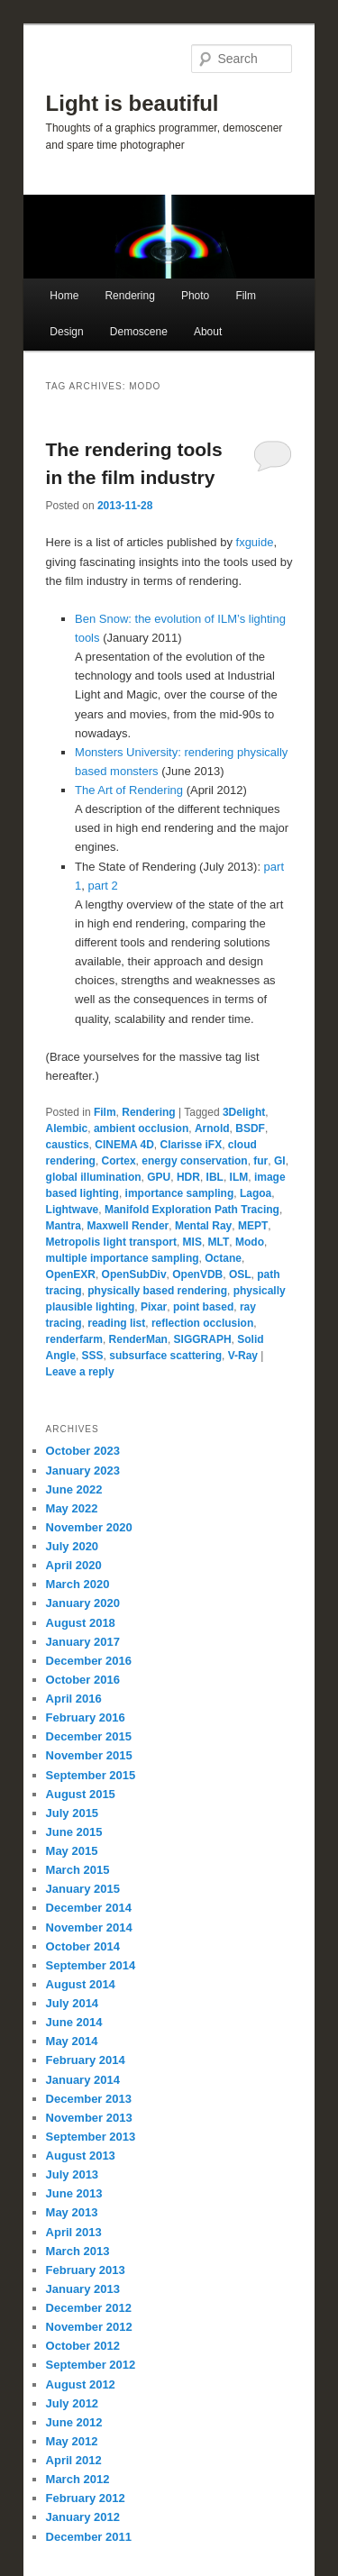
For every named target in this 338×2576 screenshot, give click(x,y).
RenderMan (138, 1339)
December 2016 (89, 1660)
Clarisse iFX (191, 1144)
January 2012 (83, 2517)
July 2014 (72, 2003)
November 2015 (89, 1755)
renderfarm (74, 1339)
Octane (223, 1258)
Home (64, 295)
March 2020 (78, 1584)
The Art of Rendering (129, 790)
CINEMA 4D (124, 1144)
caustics (67, 1144)
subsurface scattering (165, 1355)
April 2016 (74, 1698)
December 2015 (89, 1736)
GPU (158, 1177)
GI (280, 1161)
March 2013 (78, 2251)
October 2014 (83, 1946)
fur (260, 1161)
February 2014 (85, 2060)
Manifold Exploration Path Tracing (192, 1209)
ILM (239, 1177)
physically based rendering (157, 1290)
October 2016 (83, 1679)
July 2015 (72, 1813)
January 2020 (83, 1603)
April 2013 (74, 2232)
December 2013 (89, 2099)
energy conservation (194, 1161)
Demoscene (139, 331)
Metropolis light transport (111, 1242)
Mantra (63, 1225)
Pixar (154, 1307)
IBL (215, 1177)
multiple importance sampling (122, 1258)
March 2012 (78, 2479)
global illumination (94, 1177)
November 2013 (89, 2117)
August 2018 (80, 1623)
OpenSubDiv (134, 1274)
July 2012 (72, 2403)
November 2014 (89, 1927)
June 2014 (74, 2022)
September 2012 (91, 2364)
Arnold (212, 1128)
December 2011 (89, 2537)
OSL (240, 1274)
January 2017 (83, 1642)
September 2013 (91, 2136)
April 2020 (74, 1565)
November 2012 (89, 2327)
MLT (219, 1242)
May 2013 (72, 2212)
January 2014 (83, 2080)
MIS (192, 1242)
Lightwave (72, 1209)
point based (203, 1307)
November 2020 (89, 1527)
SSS (93, 1355)
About (208, 331)
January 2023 (83, 1470)
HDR (188, 1177)
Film (245, 295)
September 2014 (91, 1965)
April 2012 (74, 2460)
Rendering (129, 295)
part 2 (103, 885)
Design (66, 331)
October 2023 (83, 1450)
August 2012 (80, 2384)
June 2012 (74, 2422)
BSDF (250, 1128)
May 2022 (72, 1508)
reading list (116, 1323)
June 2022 (74, 1489)
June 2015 (74, 1832)
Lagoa (255, 1193)
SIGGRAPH (203, 1339)
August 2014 (80, 1984)
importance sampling (179, 1193)
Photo (195, 295)
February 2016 (85, 1717)
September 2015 (91, 1775)
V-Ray (243, 1355)
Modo (249, 1242)
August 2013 (80, 2155)
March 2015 (78, 1870)
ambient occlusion (141, 1128)
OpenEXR (71, 1274)
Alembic (67, 1128)
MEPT (253, 1225)
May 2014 (72, 2041)
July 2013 (72, 2174)
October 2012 (83, 2345)
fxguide (255, 542)
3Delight (244, 1112)
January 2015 (83, 1888)
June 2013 (74, 2193)
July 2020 (72, 1546)
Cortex (119, 1161)
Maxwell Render (128, 1225)
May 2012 (72, 2441)
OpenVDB (197, 1274)
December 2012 (89, 2308)
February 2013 (85, 2270)
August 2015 (80, 1794)
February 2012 (85, 2498)
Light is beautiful (132, 103)
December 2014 (89, 1907)
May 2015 (72, 1851)
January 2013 (83, 2289)
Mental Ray (203, 1225)
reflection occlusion (202, 1323)
